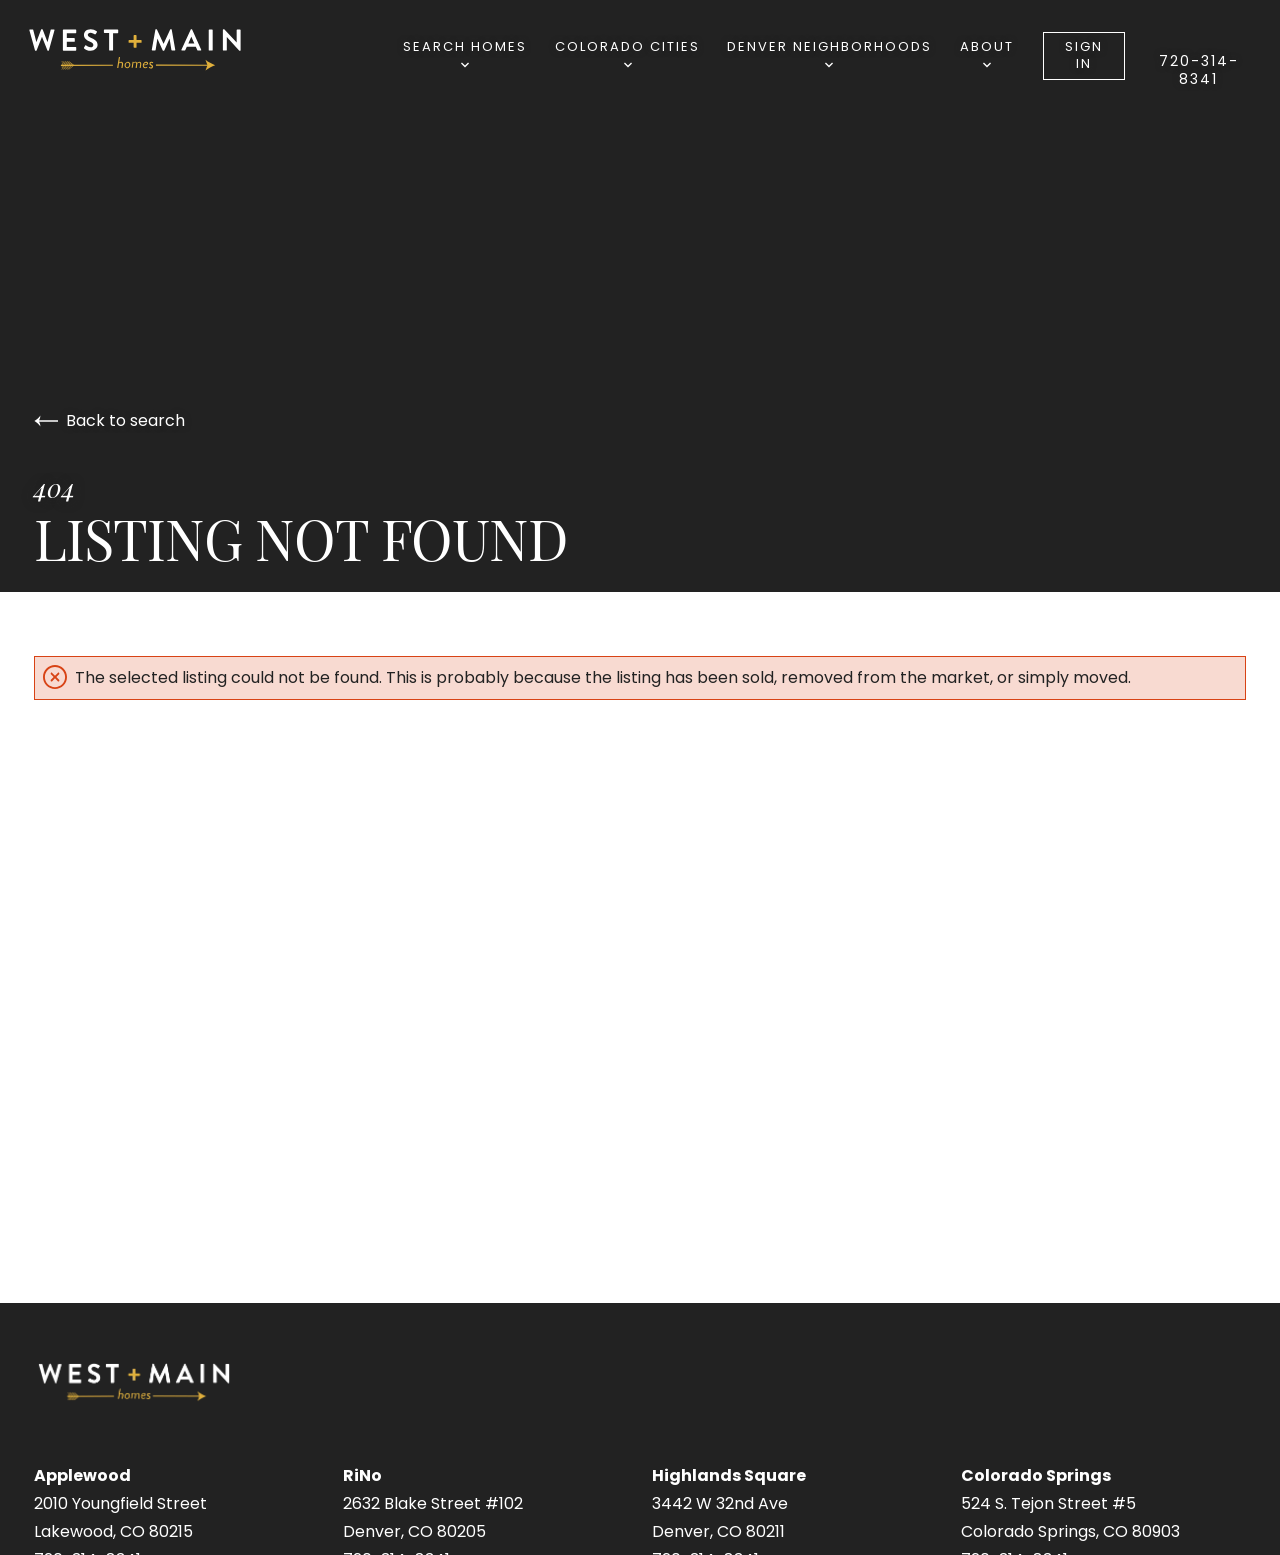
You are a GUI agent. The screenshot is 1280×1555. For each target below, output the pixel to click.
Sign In (1084, 55)
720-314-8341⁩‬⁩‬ (1199, 70)
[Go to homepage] (155, 49)
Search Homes (465, 52)
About (987, 52)
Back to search (109, 420)
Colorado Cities (627, 52)
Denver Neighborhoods (829, 52)
